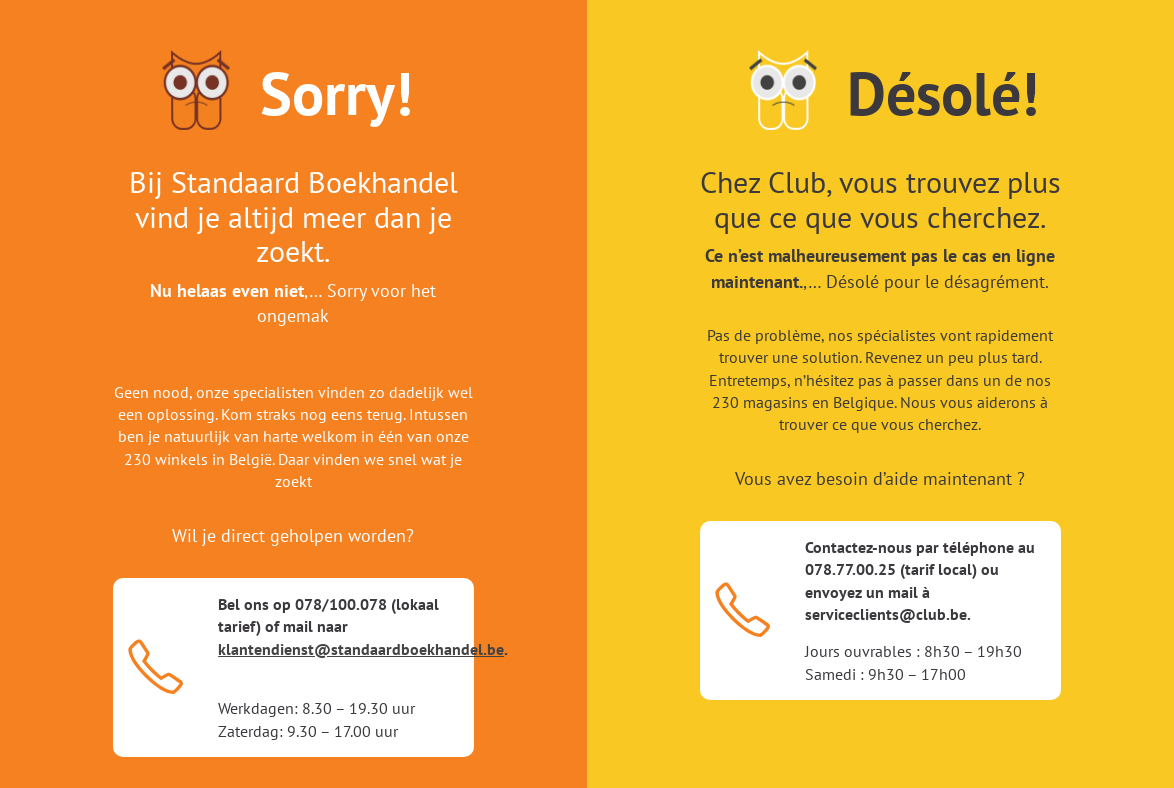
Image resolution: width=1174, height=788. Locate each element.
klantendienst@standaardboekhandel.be (361, 649)
